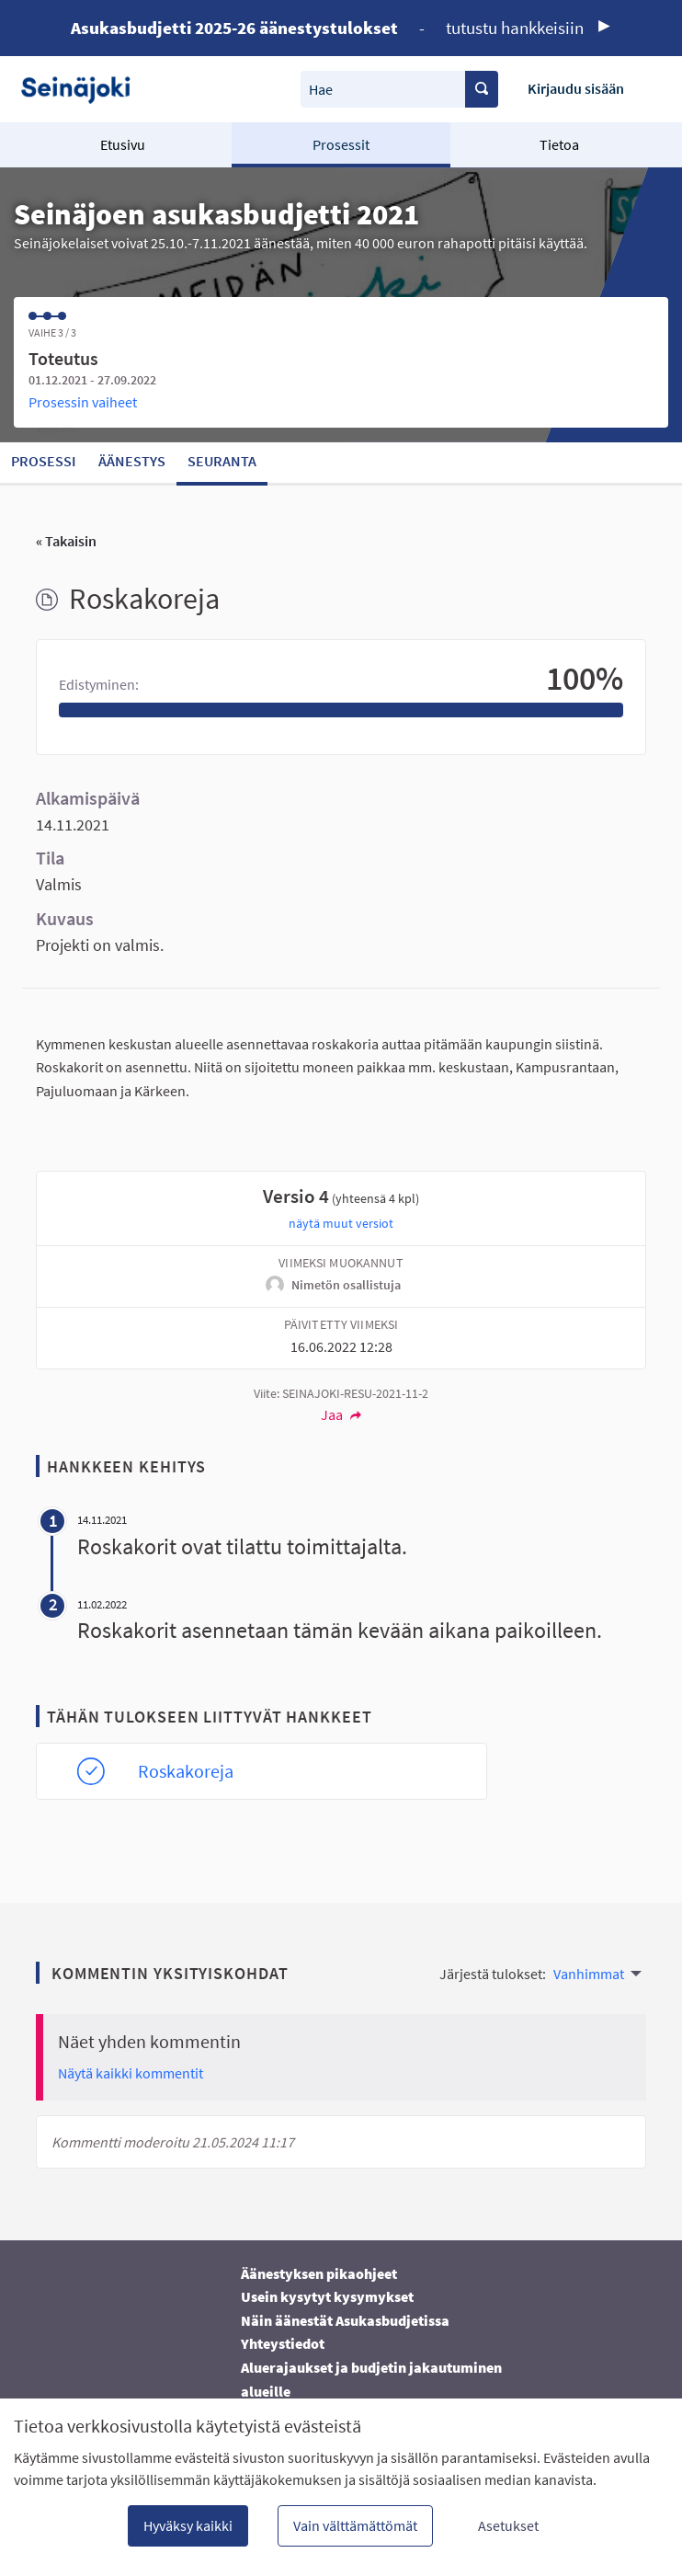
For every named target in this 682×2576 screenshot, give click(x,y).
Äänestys (131, 461)
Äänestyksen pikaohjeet (319, 2273)
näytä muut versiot (341, 1223)
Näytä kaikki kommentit (130, 2073)
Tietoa (559, 144)
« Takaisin (66, 541)
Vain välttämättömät (355, 2525)
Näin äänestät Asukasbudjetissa (345, 2320)
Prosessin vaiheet (82, 402)
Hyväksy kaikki (188, 2525)
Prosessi (43, 461)
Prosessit (341, 144)
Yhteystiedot (282, 2343)
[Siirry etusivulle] (82, 89)
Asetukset (508, 2525)
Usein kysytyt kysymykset (327, 2296)
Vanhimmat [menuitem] (588, 1973)
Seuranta (222, 461)
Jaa (341, 1414)
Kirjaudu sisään (576, 88)
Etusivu (122, 144)
